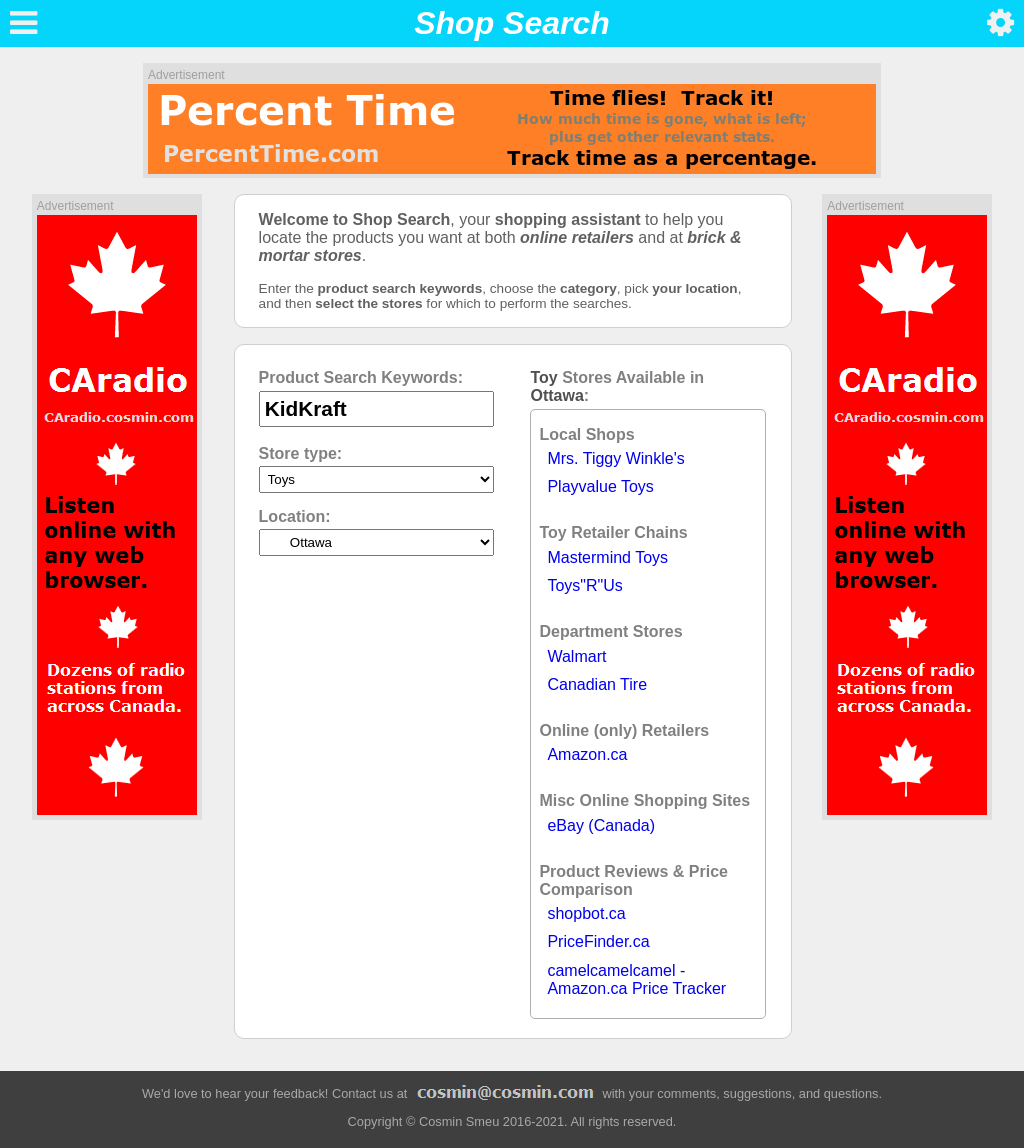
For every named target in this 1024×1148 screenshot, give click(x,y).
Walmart (576, 656)
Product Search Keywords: (361, 377)
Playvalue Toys (600, 486)
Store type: (301, 453)
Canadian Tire (597, 684)
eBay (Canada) (601, 825)
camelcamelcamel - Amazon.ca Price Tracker (636, 979)
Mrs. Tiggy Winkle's (615, 458)
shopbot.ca (586, 913)
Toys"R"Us (584, 585)
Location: (295, 516)
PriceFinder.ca (598, 941)
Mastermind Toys (607, 557)
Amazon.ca (587, 754)
